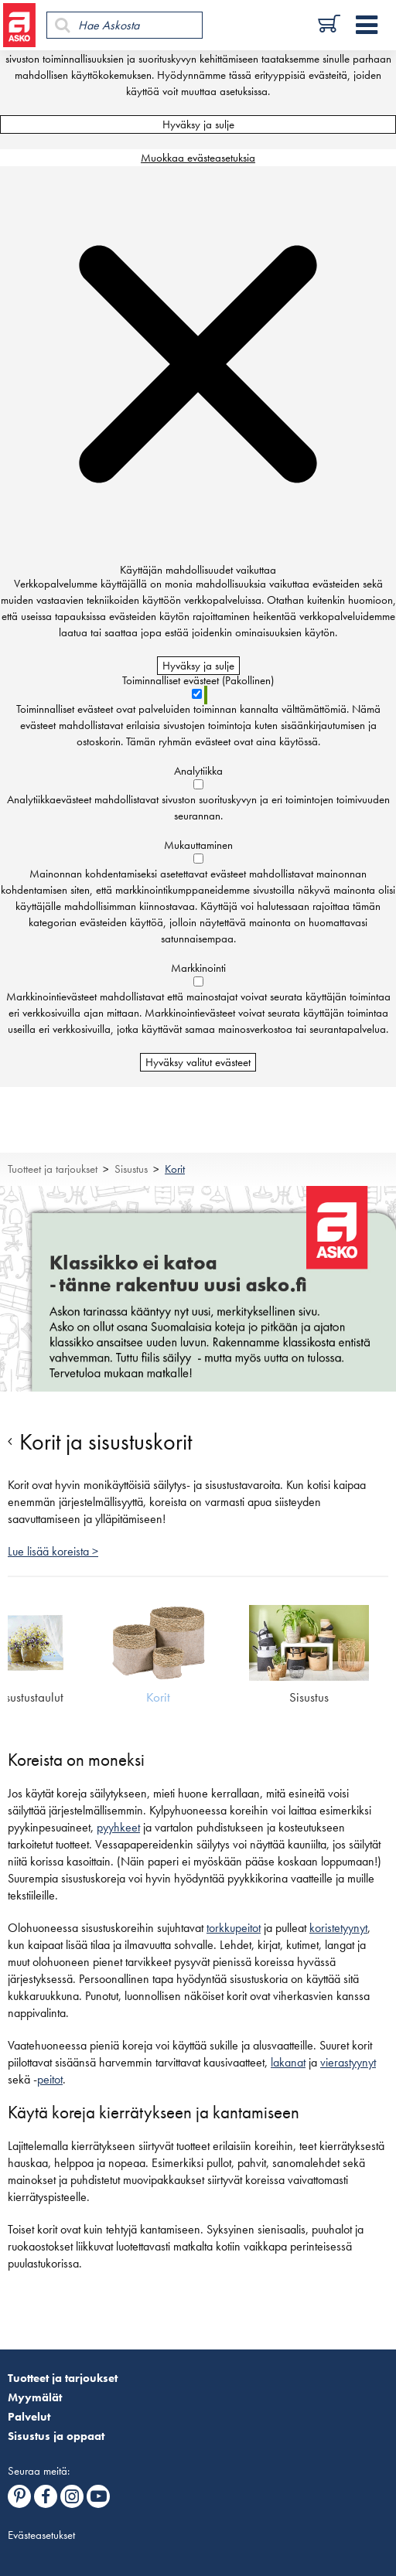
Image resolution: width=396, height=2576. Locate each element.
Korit (175, 1169)
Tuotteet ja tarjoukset (52, 1169)
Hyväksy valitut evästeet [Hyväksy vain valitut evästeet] (198, 1062)
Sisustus (131, 1169)
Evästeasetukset (41, 2535)
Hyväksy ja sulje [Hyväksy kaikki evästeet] (198, 124)
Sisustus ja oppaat (56, 2436)
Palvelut (29, 2416)
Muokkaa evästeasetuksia (198, 157)
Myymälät (35, 2397)
